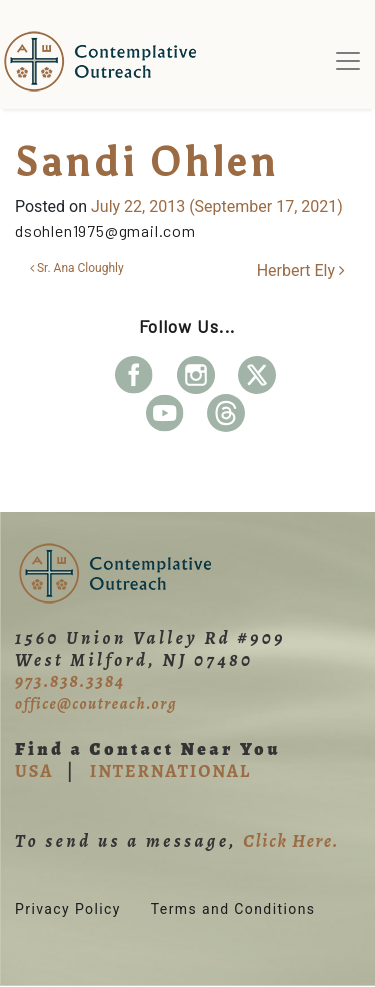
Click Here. (291, 841)
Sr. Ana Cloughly (77, 268)
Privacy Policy (68, 909)
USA (34, 771)
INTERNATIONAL (170, 771)
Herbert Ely (301, 270)
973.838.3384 (70, 681)
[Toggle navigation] (348, 61)
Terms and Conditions (233, 909)
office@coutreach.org (96, 704)
